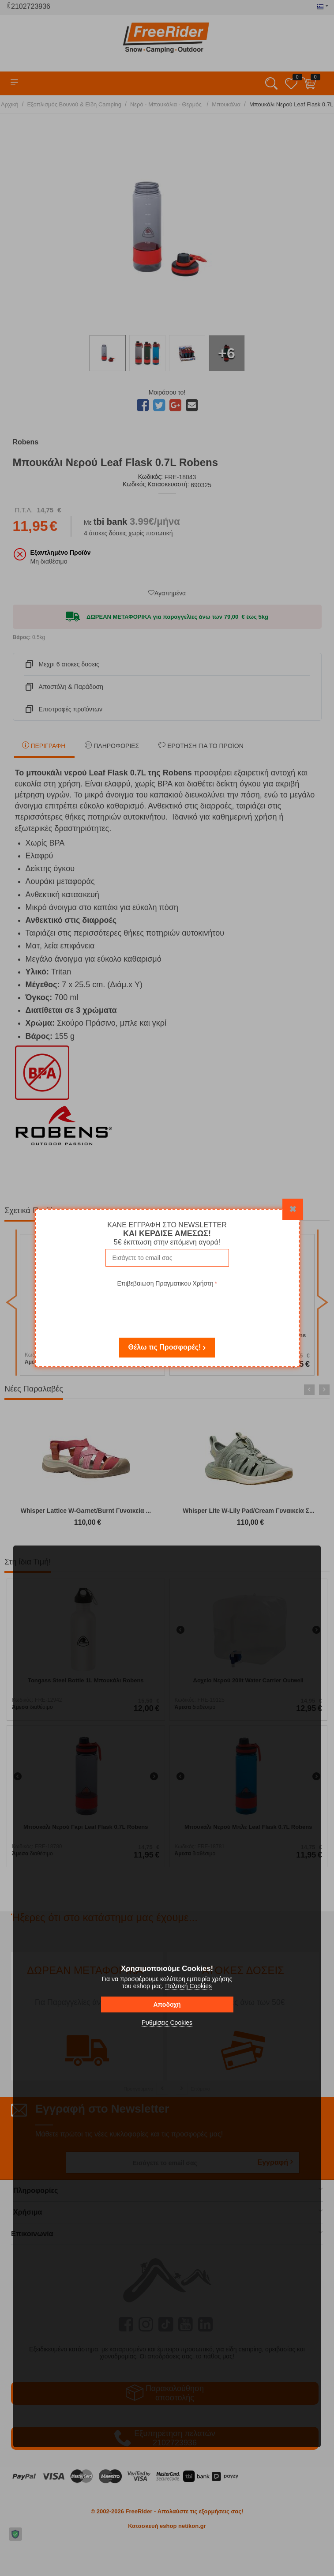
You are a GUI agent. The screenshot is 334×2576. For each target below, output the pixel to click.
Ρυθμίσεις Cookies (167, 2022)
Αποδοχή (166, 2004)
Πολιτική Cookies (188, 1985)
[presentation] (167, 1306)
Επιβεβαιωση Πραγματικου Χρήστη (165, 1283)
